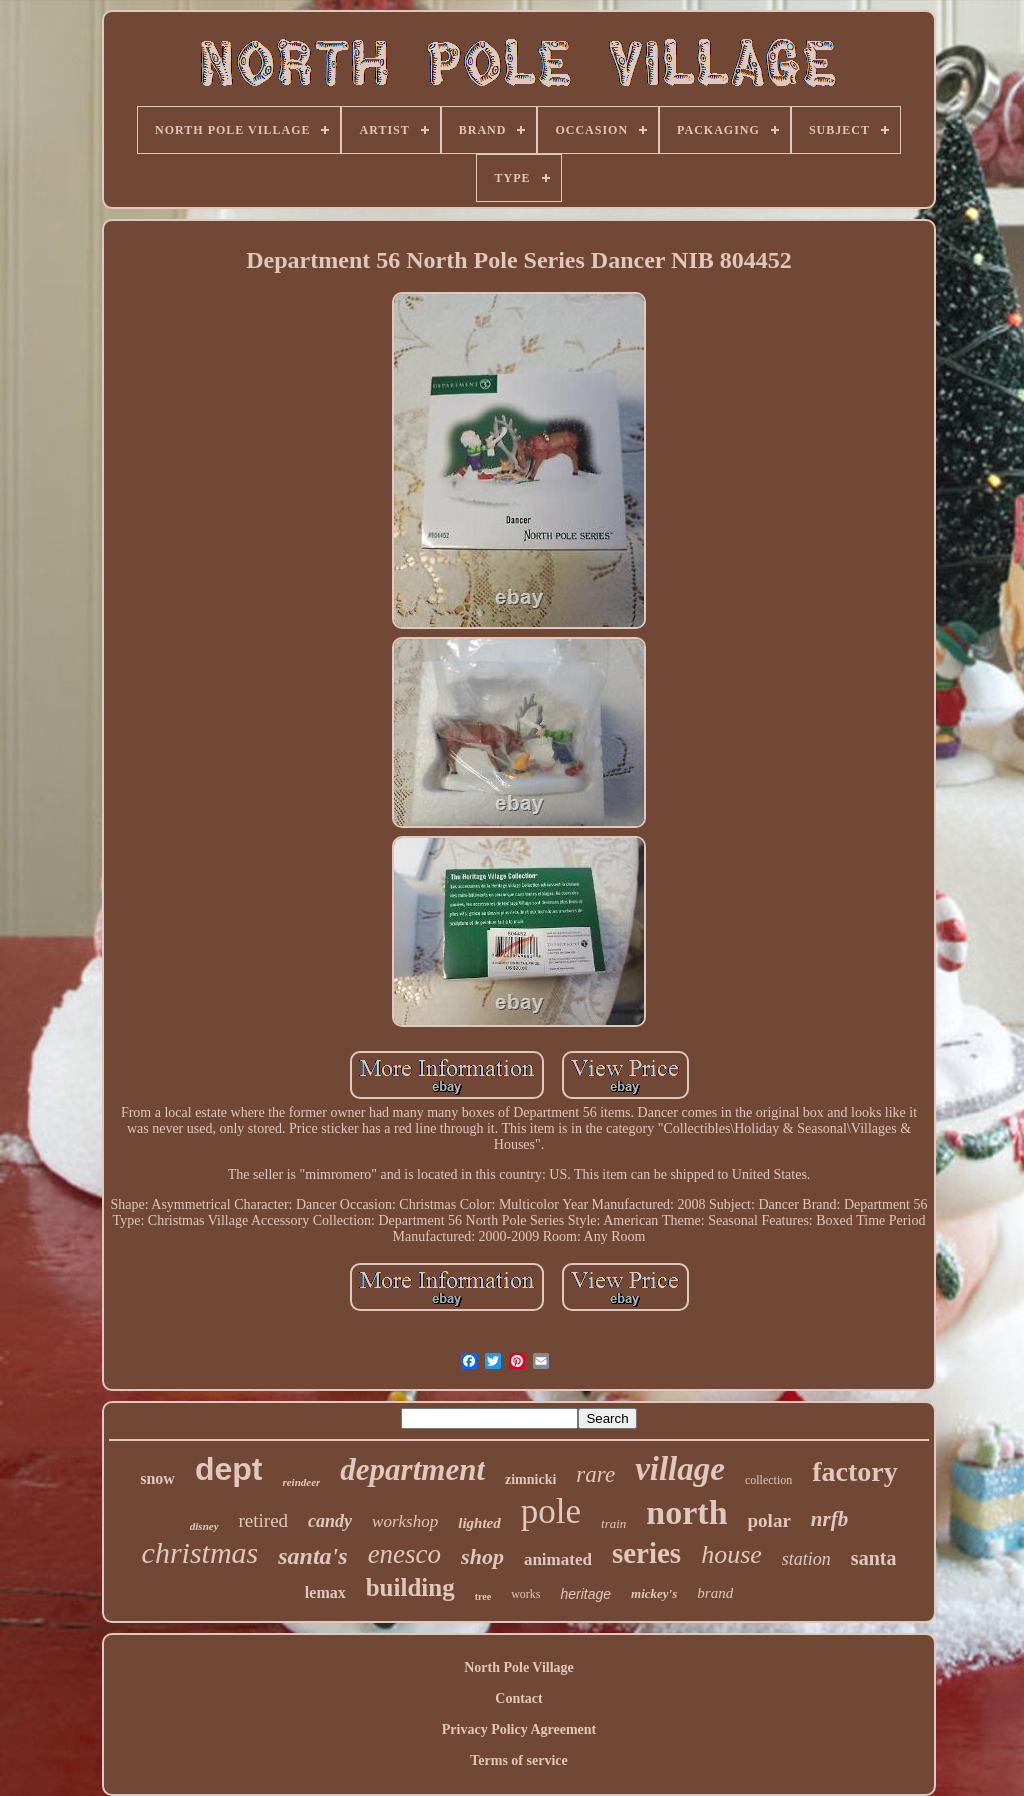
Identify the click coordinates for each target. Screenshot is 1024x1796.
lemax (325, 1592)
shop (482, 1556)
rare (595, 1474)
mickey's (654, 1593)
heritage (585, 1594)
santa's (312, 1556)
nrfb (829, 1519)
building (410, 1587)
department (412, 1469)
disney (204, 1526)
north (686, 1512)
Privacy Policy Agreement (519, 1729)
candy (330, 1521)
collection (768, 1480)
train (613, 1523)
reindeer (301, 1482)
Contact (518, 1698)
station (806, 1559)
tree (483, 1596)
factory (855, 1471)
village (680, 1469)
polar (769, 1520)
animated (558, 1559)
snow (157, 1478)
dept (229, 1469)
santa (874, 1558)
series (646, 1553)
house (731, 1554)
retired (264, 1520)
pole (551, 1511)
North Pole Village (519, 1667)
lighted (479, 1523)
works (525, 1594)
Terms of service (518, 1760)
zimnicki (530, 1479)
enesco (404, 1554)
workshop (405, 1521)
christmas (200, 1552)
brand (715, 1593)
